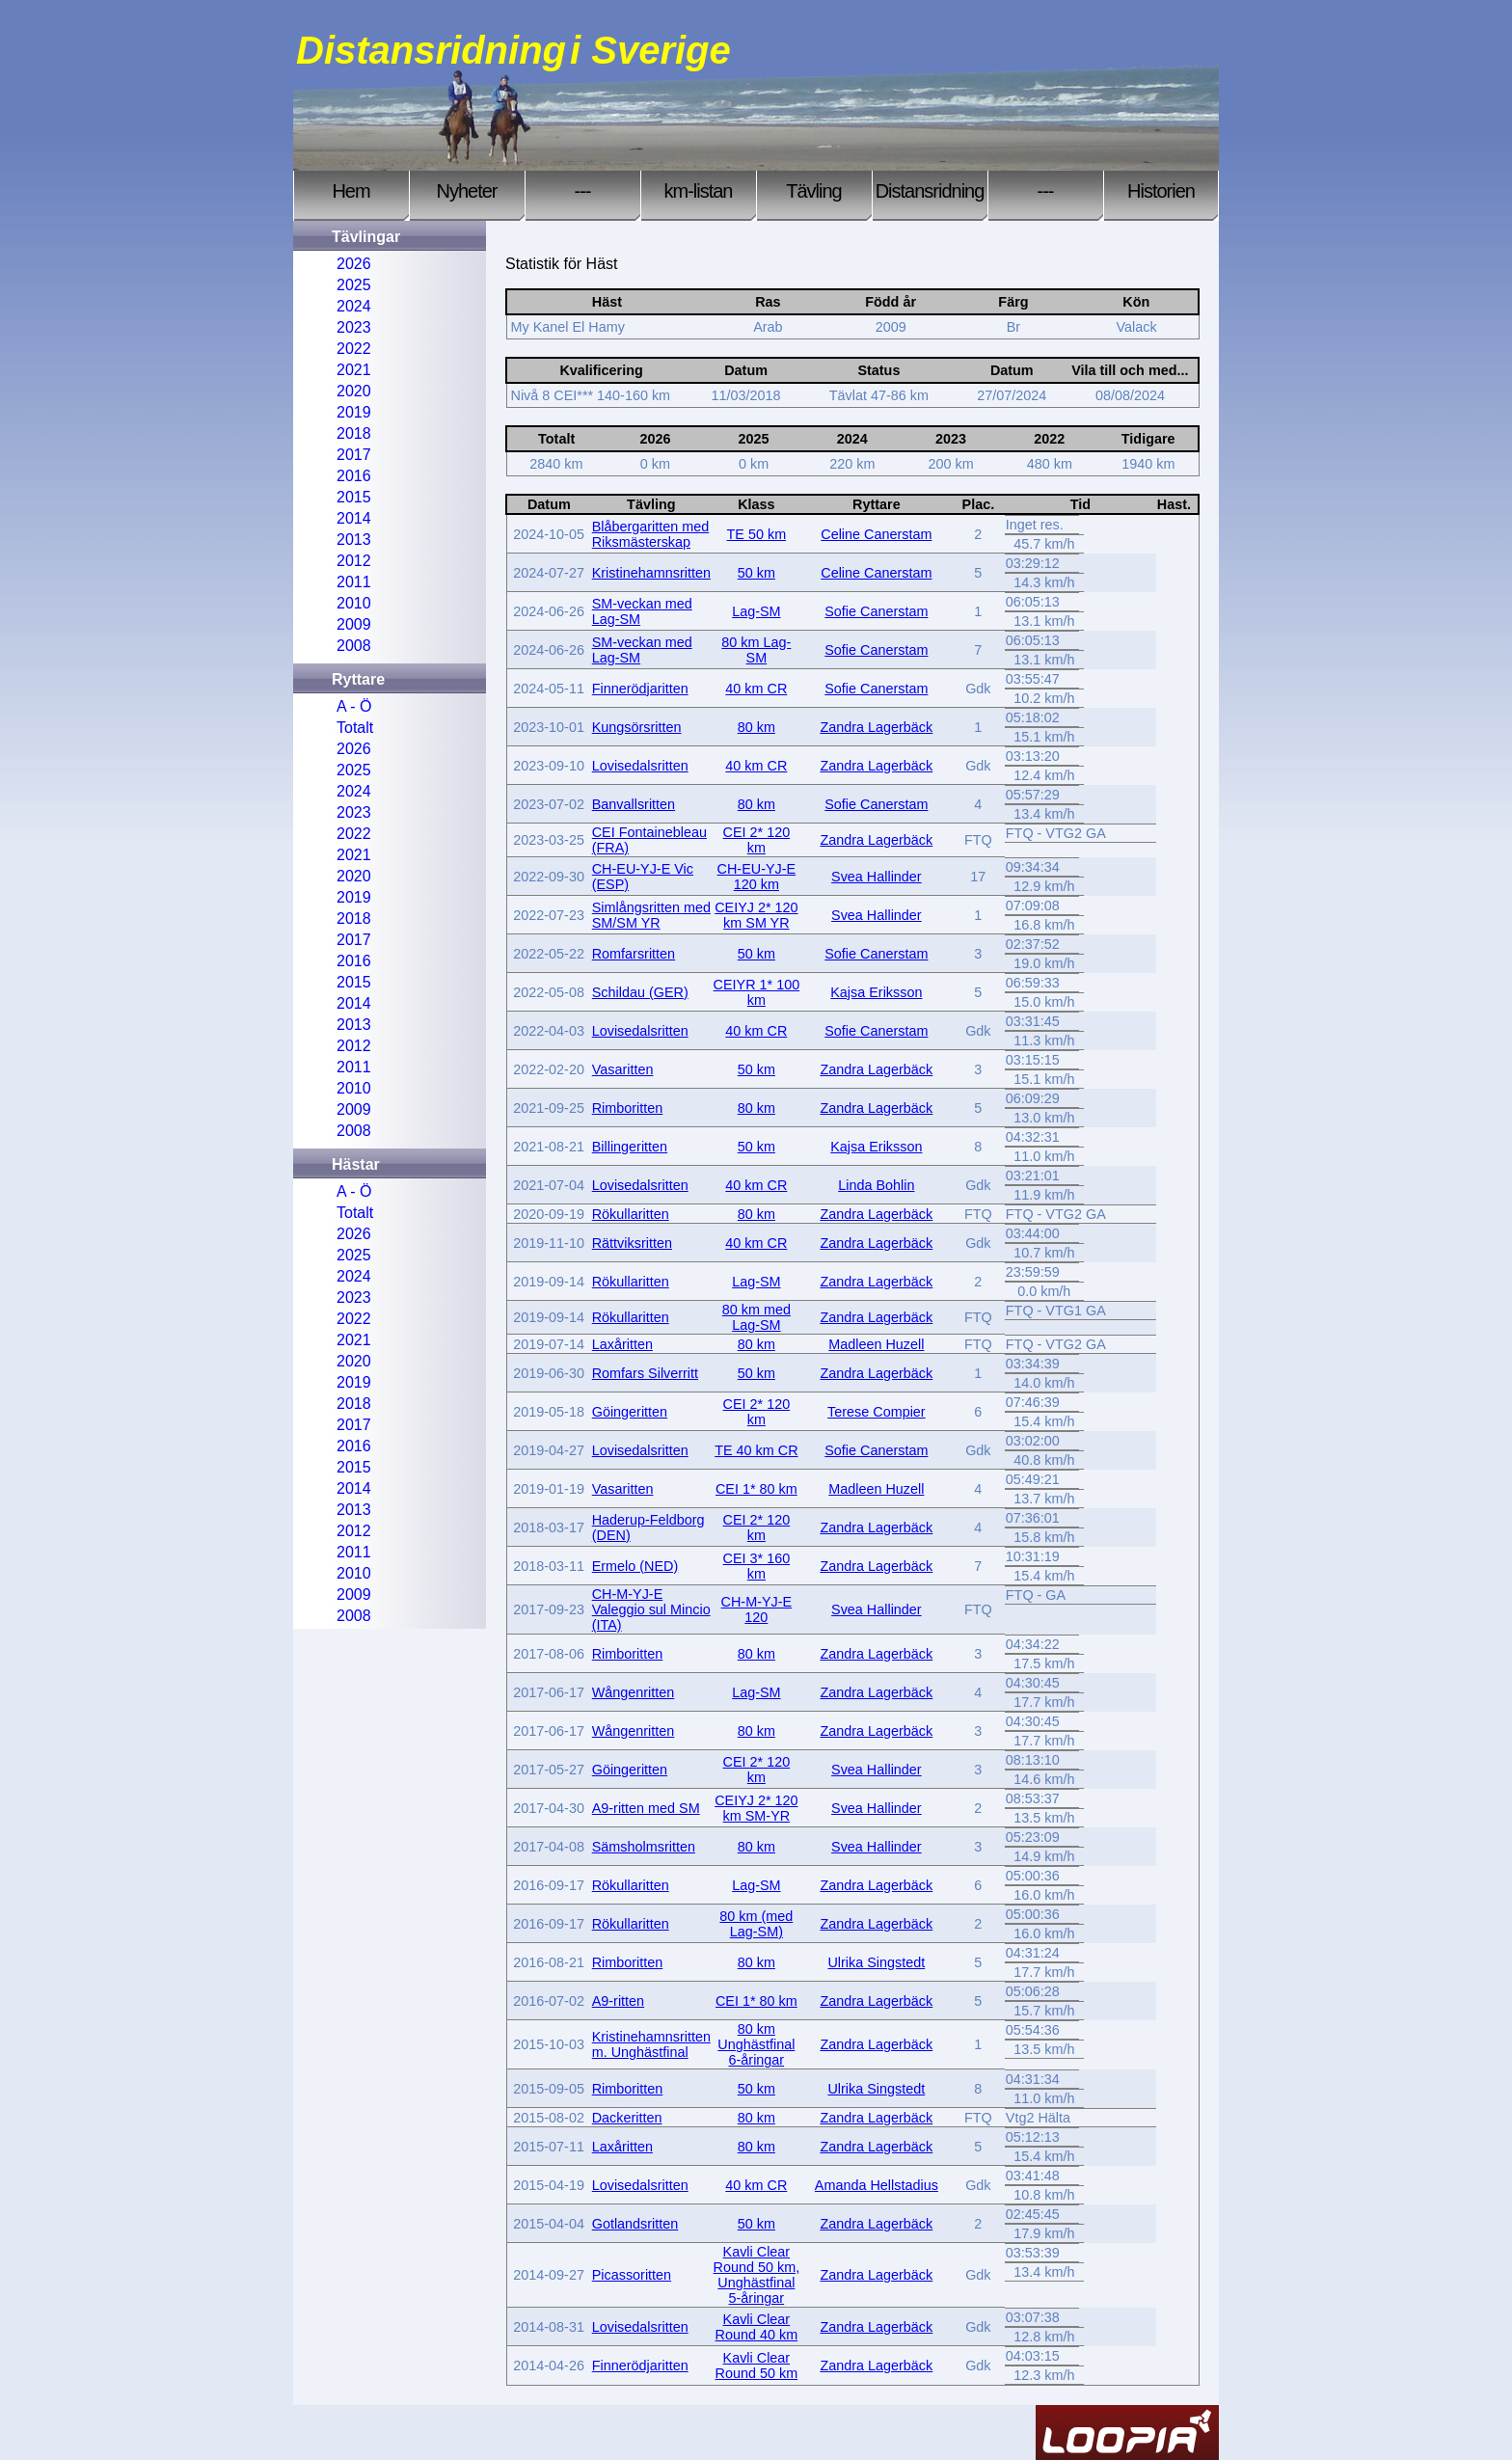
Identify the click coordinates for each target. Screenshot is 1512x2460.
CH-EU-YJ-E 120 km (756, 876)
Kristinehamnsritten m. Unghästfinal (651, 2044)
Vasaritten (623, 1069)
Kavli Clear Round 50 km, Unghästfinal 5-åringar (757, 2275)
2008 (354, 645)
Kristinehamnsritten (651, 573)
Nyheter (466, 191)
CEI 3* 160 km (757, 1566)
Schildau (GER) (640, 992)
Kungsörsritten (637, 727)
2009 (354, 624)
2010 (354, 603)
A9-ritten (618, 2001)
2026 (354, 264)
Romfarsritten (633, 953)
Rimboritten (627, 1108)
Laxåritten (622, 1344)
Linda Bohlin (876, 1185)
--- (583, 191)
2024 (354, 306)
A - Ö (354, 706)
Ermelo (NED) (635, 1566)
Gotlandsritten (635, 2223)
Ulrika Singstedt (876, 1962)
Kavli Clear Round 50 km (757, 2365)
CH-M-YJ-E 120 (757, 1609)
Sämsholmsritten (643, 1846)
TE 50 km (757, 534)
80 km (756, 727)
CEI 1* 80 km (756, 1489)
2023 (354, 327)
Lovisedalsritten (640, 765)
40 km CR (756, 688)
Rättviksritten (632, 1243)
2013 (354, 539)
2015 (354, 497)
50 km (756, 573)
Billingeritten (629, 1146)
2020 (354, 391)
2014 (354, 518)
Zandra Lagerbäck (876, 727)
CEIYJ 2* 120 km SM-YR (756, 1808)
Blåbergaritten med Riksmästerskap (651, 534)
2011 (354, 582)
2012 (354, 561)
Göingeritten (629, 1411)
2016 (354, 476)
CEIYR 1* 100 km (757, 992)
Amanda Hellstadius (876, 2185)
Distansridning (930, 191)
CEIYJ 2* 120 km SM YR (756, 915)
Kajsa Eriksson (876, 992)
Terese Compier (876, 1411)
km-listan (697, 191)
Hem (350, 191)
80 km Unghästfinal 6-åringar (756, 2044)
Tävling (813, 191)
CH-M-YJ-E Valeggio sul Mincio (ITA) (651, 1609)
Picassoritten (631, 2275)
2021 (354, 370)
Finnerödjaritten (640, 688)
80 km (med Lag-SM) (756, 1923)
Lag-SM (756, 611)
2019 (354, 412)
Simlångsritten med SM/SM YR (651, 915)
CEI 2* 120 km (757, 840)
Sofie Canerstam (876, 611)
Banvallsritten (633, 804)
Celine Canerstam (876, 534)
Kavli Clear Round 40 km (757, 2326)
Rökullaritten (630, 1214)
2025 (354, 285)
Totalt (355, 727)
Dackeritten (627, 2117)
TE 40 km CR (756, 1450)
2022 (354, 348)
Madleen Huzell (876, 1344)
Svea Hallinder (876, 876)
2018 (354, 433)
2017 (354, 454)
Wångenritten (633, 1692)
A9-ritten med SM (646, 1808)
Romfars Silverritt (645, 1373)
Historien (1161, 191)
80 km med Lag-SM (756, 1317)
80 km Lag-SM (756, 650)
